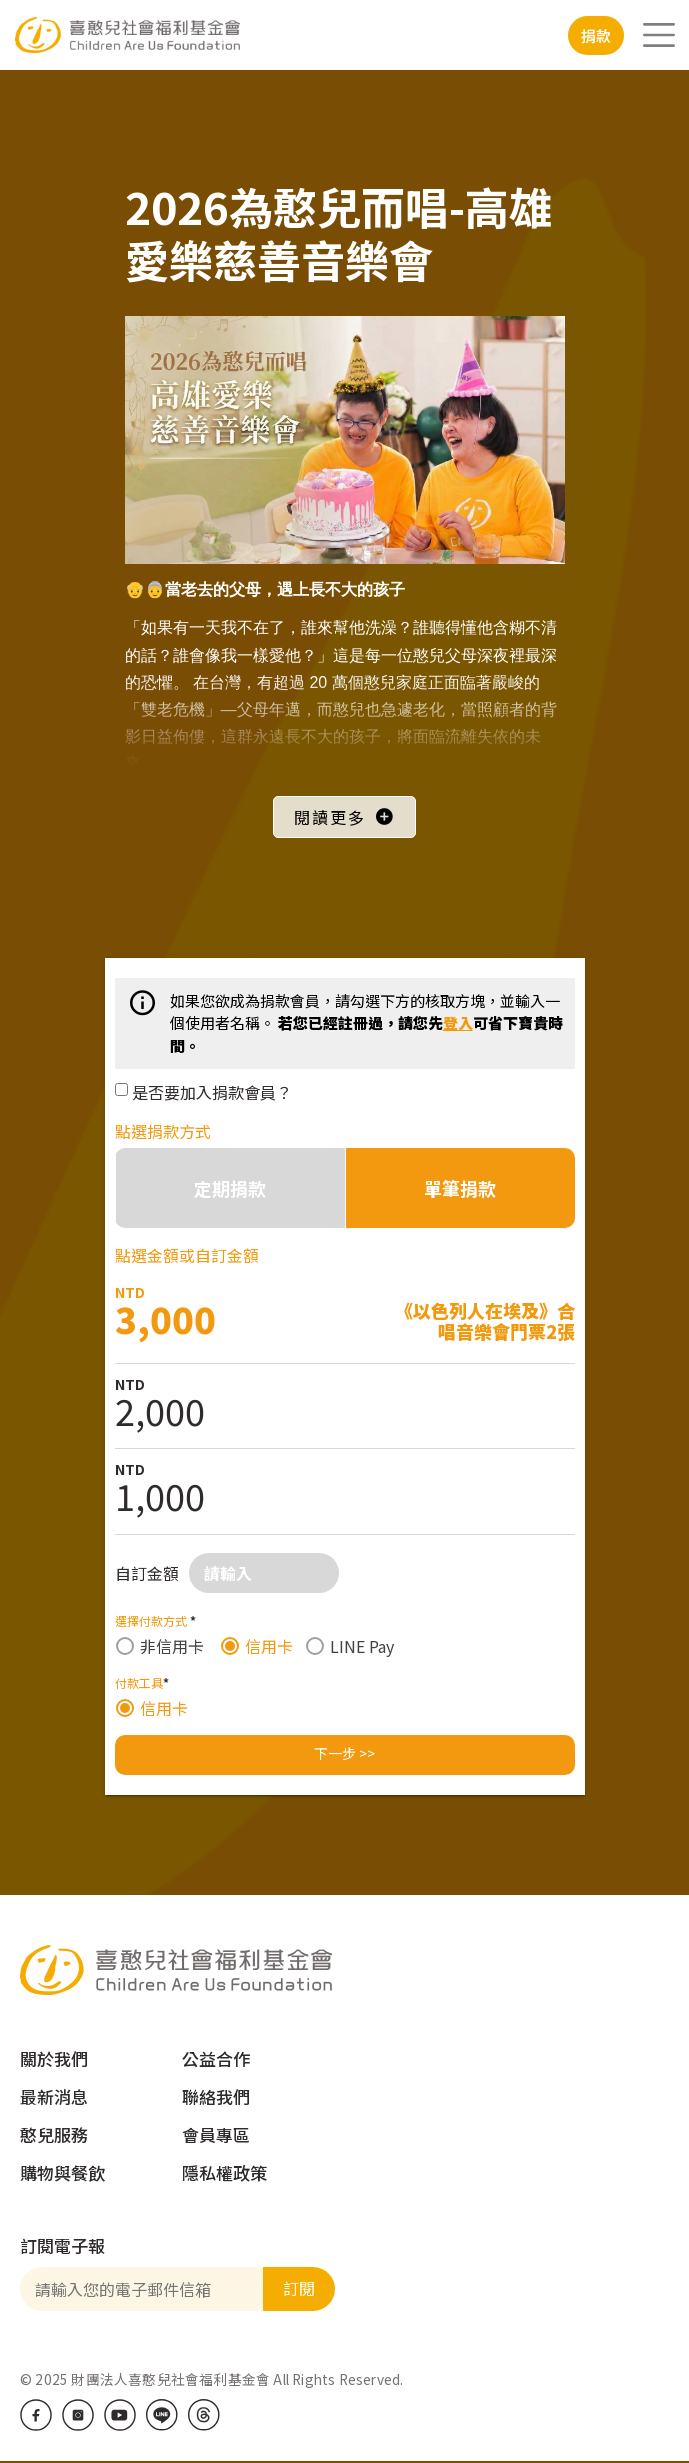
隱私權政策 (224, 2172)
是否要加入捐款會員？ (212, 1092)
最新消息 (54, 2096)
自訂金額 (147, 1573)
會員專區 (216, 2134)
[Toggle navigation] (659, 35)
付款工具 (142, 1682)
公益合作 (216, 2058)
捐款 (596, 35)
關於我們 (54, 2058)
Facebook (36, 2415)
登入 (458, 1022)
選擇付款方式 (155, 1620)
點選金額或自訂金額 (187, 1255)
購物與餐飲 (62, 2172)
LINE (162, 2415)
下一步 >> (344, 1753)
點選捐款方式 (163, 1131)
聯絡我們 (216, 2096)
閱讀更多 (330, 817)
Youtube (120, 2415)
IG (78, 2415)
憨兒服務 (54, 2134)
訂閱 (299, 2288)
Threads (204, 2415)
